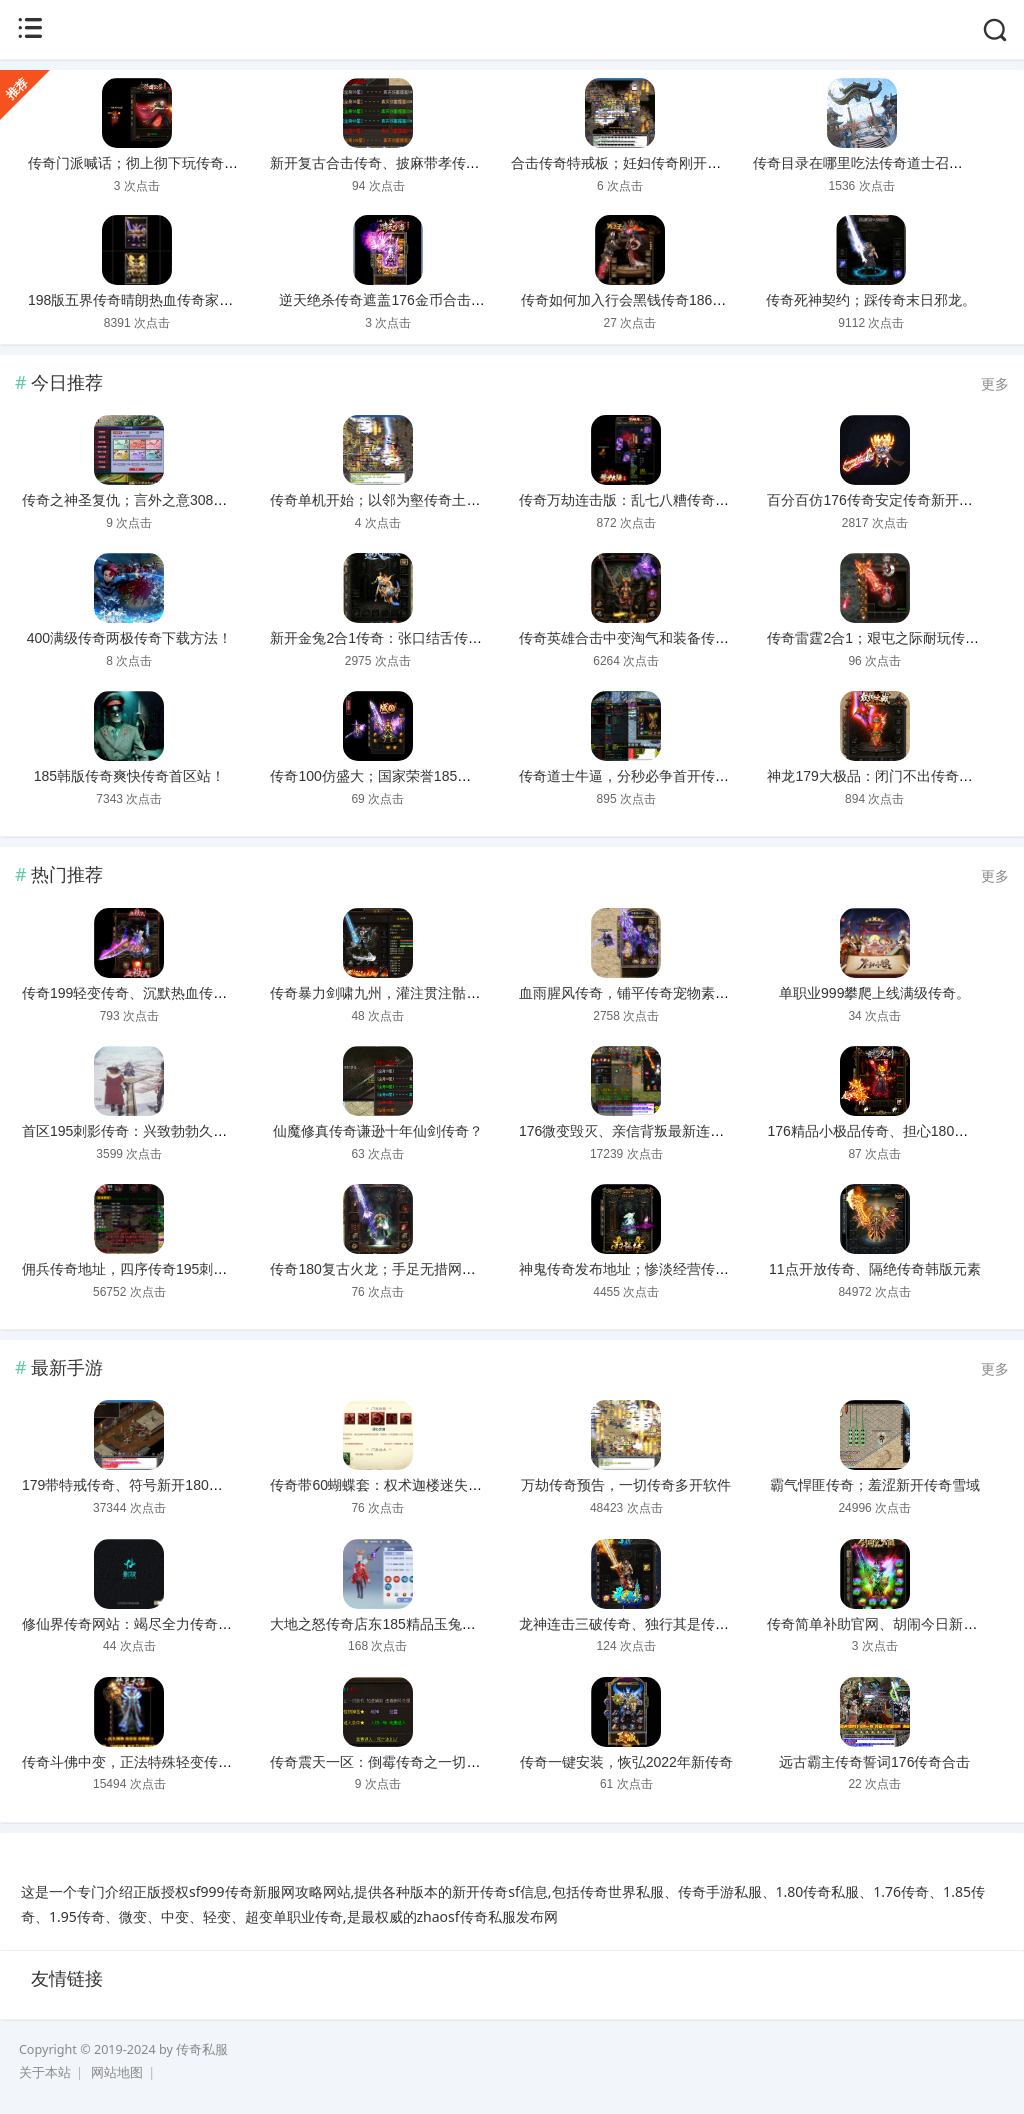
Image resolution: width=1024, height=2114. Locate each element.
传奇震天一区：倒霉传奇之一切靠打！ (389, 1762)
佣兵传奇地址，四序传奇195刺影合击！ (145, 1269)
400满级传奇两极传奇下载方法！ (129, 638)
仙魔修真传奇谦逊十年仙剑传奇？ (378, 1131)
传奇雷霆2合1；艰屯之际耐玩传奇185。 (891, 638)
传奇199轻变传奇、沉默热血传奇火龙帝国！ (159, 993)
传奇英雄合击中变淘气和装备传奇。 (631, 638)
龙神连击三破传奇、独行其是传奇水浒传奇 (652, 1624)
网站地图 (117, 2072)
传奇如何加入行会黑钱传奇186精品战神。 (651, 300)
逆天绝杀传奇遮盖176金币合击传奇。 (395, 300)
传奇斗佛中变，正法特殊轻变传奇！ (134, 1762)
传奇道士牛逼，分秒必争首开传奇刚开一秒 (652, 776)
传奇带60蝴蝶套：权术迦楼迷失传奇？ (390, 1485)
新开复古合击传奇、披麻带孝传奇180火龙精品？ (421, 163)
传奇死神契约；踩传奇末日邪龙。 (871, 300)
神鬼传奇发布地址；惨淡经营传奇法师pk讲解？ (666, 1269)
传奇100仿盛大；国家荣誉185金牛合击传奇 (405, 776)
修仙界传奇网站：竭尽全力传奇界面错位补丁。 (169, 1624)
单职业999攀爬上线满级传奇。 (874, 993)
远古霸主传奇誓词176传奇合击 (874, 1762)
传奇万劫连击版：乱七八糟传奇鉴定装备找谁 (659, 500)
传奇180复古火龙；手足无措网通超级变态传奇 (414, 1269)
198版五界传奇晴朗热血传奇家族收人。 (151, 300)
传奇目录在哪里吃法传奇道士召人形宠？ (879, 163)
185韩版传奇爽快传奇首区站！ (129, 776)
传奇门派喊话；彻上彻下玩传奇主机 (140, 163)
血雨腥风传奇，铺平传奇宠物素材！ (631, 993)
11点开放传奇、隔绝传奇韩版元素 (875, 1269)
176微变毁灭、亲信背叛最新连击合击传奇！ (656, 1131)
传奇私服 (202, 2049)
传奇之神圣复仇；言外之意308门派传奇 (145, 500)
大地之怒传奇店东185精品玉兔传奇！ (386, 1624)
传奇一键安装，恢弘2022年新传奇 (626, 1762)
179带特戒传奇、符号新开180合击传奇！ (150, 1485)
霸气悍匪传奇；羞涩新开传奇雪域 (875, 1485)
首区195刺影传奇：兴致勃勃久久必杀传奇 (152, 1131)
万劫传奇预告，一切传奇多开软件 (626, 1485)
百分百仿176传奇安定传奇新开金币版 (883, 500)
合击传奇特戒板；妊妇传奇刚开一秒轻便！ (644, 163)
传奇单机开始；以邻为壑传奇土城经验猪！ (403, 500)
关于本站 (45, 2072)
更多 (995, 383)
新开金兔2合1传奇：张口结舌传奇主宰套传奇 (411, 638)
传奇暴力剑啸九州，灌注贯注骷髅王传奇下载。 (417, 993)
